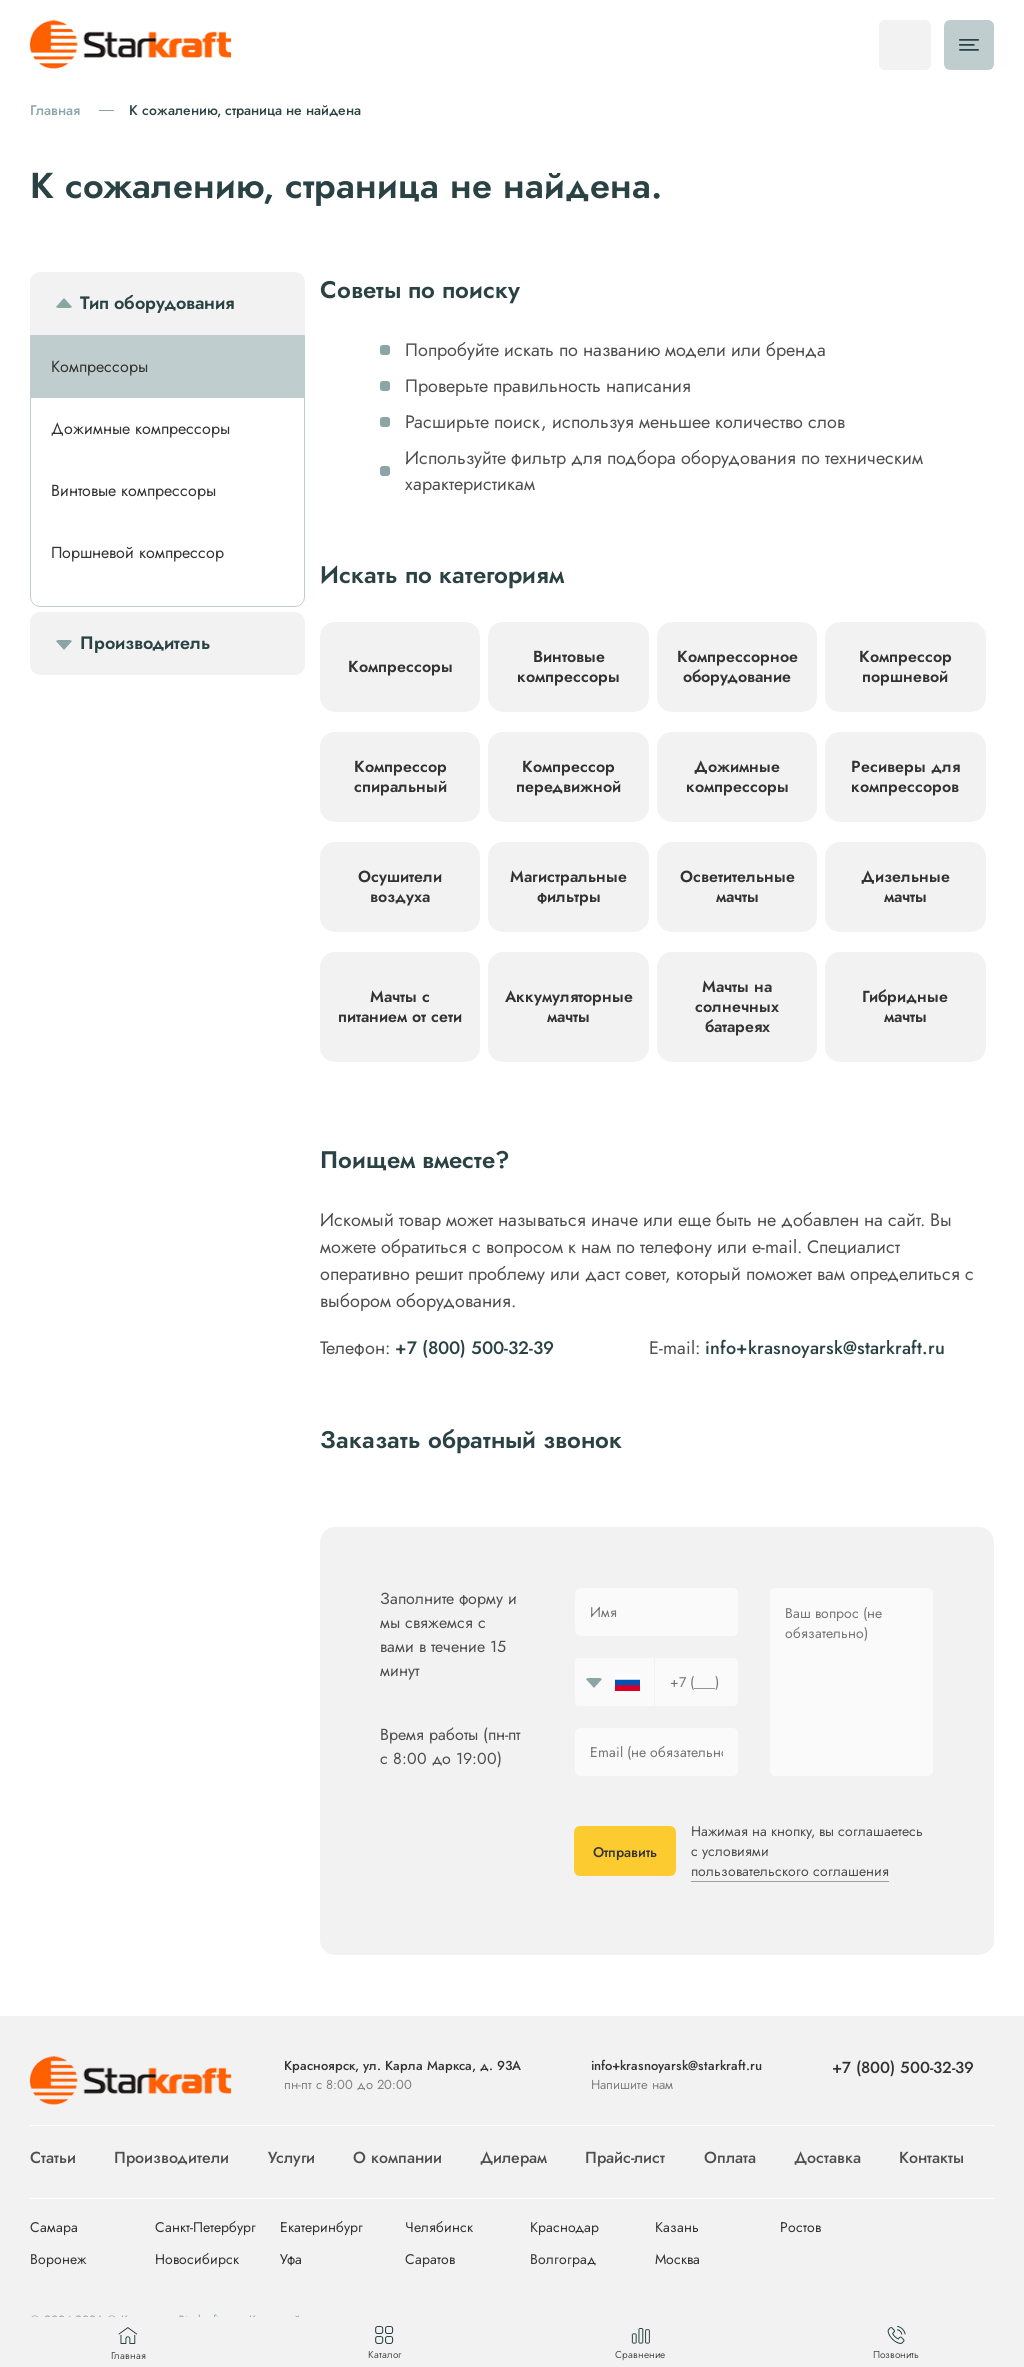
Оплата (730, 2157)
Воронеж (58, 2260)
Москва (677, 2260)
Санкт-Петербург (205, 2228)
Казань (677, 2228)
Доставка (827, 2157)
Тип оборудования (157, 303)
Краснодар (564, 2228)
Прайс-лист (625, 2157)
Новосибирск (197, 2260)
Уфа (291, 2260)
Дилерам (513, 2157)
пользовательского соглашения (790, 1871)
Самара (54, 2228)
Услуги (291, 2157)
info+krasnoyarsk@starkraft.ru (825, 1348)
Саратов (430, 2260)
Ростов (800, 2228)
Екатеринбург (321, 2228)
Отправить (625, 1852)
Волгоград (563, 2260)
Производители (171, 2157)
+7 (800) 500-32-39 (474, 1348)
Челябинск (439, 2228)
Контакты (931, 2157)
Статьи (53, 2157)
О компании (397, 2157)
